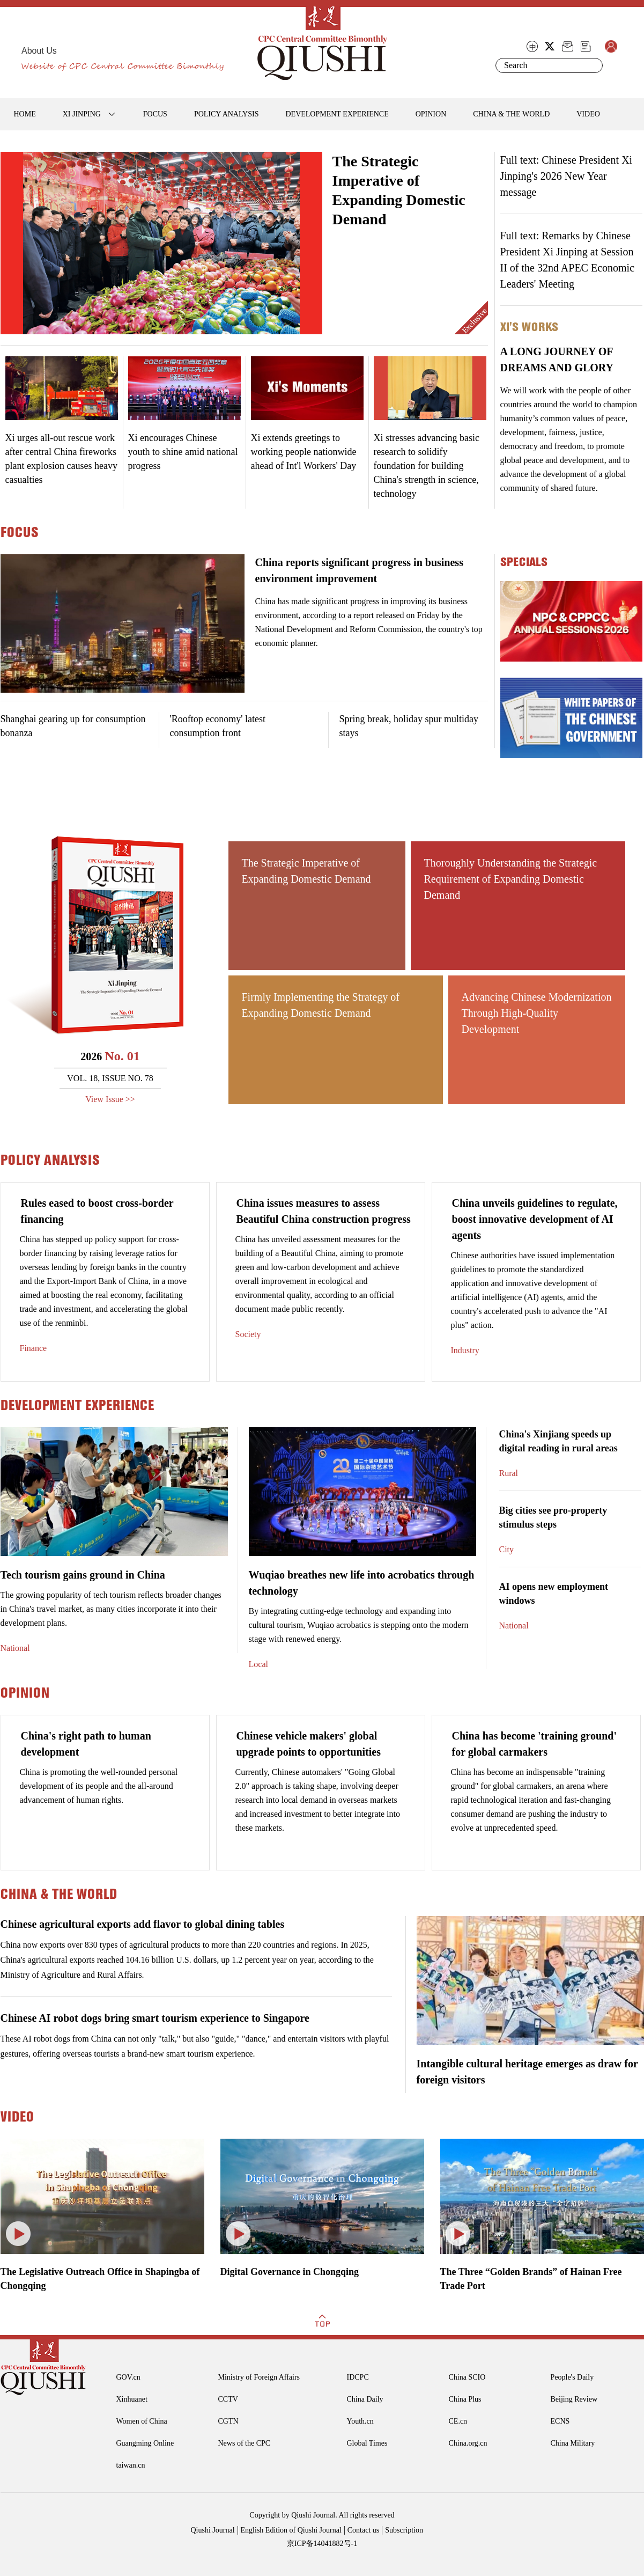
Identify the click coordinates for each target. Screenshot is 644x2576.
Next (314, 251)
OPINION (431, 114)
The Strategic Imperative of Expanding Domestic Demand (306, 871)
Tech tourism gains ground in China (83, 1575)
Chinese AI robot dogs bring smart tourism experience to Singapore (155, 2018)
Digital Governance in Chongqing (289, 2271)
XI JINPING (82, 114)
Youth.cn (360, 2421)
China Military (573, 2443)
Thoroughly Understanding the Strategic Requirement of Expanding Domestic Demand (510, 879)
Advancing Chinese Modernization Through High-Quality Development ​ (537, 1013)
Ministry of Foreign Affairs (259, 2377)
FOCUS (155, 114)
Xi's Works (529, 327)
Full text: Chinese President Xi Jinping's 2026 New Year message (566, 176)
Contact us (363, 2530)
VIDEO (588, 114)
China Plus (465, 2399)
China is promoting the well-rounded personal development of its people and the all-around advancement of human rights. (99, 1785)
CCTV (228, 2399)
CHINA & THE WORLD (511, 114)
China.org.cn (468, 2443)
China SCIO (467, 2377)
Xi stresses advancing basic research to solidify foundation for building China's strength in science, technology (426, 465)
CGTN (228, 2421)
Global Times (367, 2443)
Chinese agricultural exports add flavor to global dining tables (143, 1924)
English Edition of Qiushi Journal (291, 2530)
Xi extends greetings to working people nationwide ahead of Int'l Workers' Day (304, 451)
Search (592, 65)
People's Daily (572, 2377)
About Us (39, 50)
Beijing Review (574, 2399)
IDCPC (358, 2377)
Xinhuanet (131, 2399)
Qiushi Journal (213, 2530)
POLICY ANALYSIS (226, 114)
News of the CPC (244, 2443)
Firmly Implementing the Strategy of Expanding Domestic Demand (320, 1005)
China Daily (365, 2399)
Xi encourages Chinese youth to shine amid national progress (183, 451)
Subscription (404, 2530)
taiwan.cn (130, 2465)
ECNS (560, 2421)
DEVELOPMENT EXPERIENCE (336, 114)
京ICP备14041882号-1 (322, 2544)
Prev (9, 251)
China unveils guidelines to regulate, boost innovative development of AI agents (535, 1219)
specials (523, 562)
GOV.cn (128, 2377)
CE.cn (458, 2421)
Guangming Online (145, 2443)
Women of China (141, 2421)
